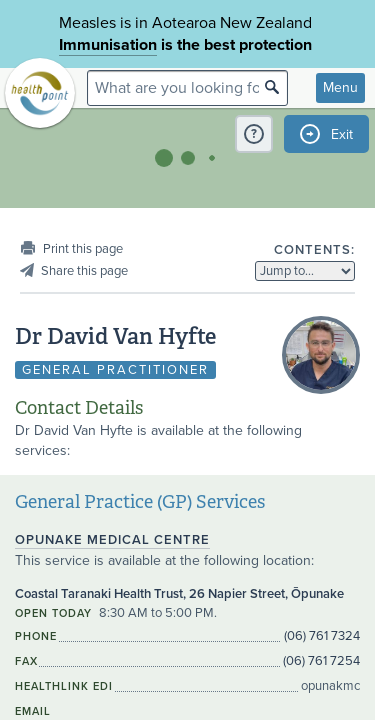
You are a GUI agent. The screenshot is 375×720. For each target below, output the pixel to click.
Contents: (314, 250)
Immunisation (108, 45)
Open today (53, 613)
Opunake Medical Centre (112, 540)
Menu (340, 87)
